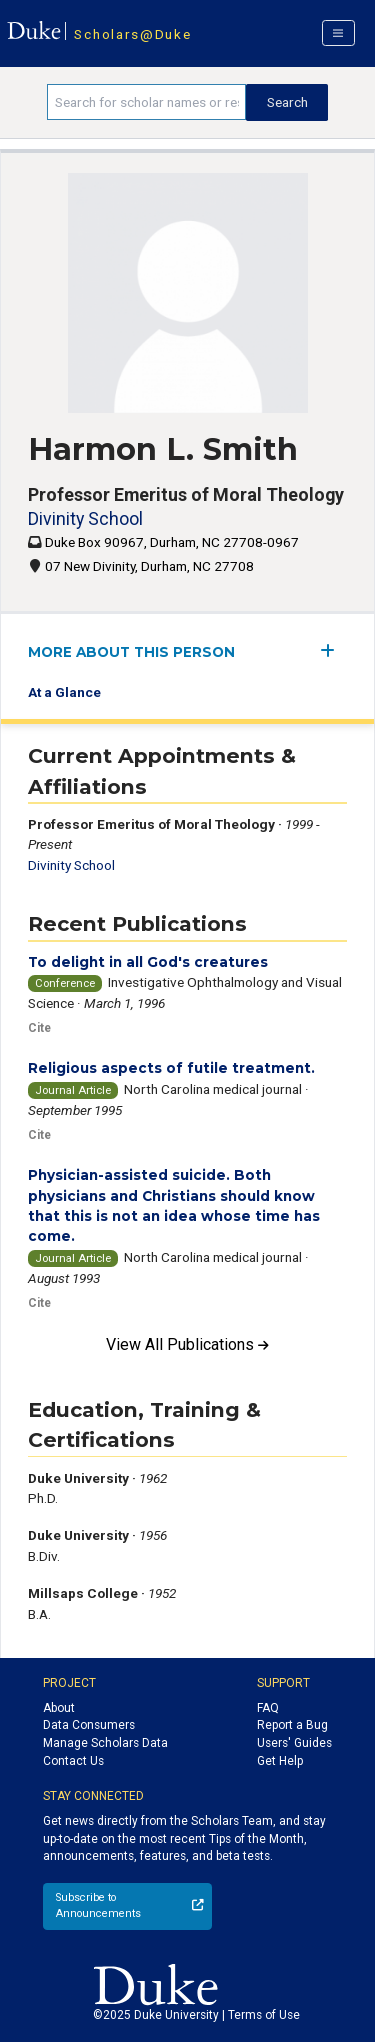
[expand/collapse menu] (333, 650)
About (59, 1708)
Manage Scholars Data (105, 1743)
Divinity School (85, 518)
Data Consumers (89, 1725)
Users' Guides (294, 1743)
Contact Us (73, 1761)
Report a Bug (292, 1725)
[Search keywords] (146, 102)
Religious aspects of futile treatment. (171, 1068)
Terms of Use (264, 2015)
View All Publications (187, 1344)
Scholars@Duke (132, 34)
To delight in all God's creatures (148, 962)
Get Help (280, 1761)
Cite (39, 1028)
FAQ (268, 1708)
